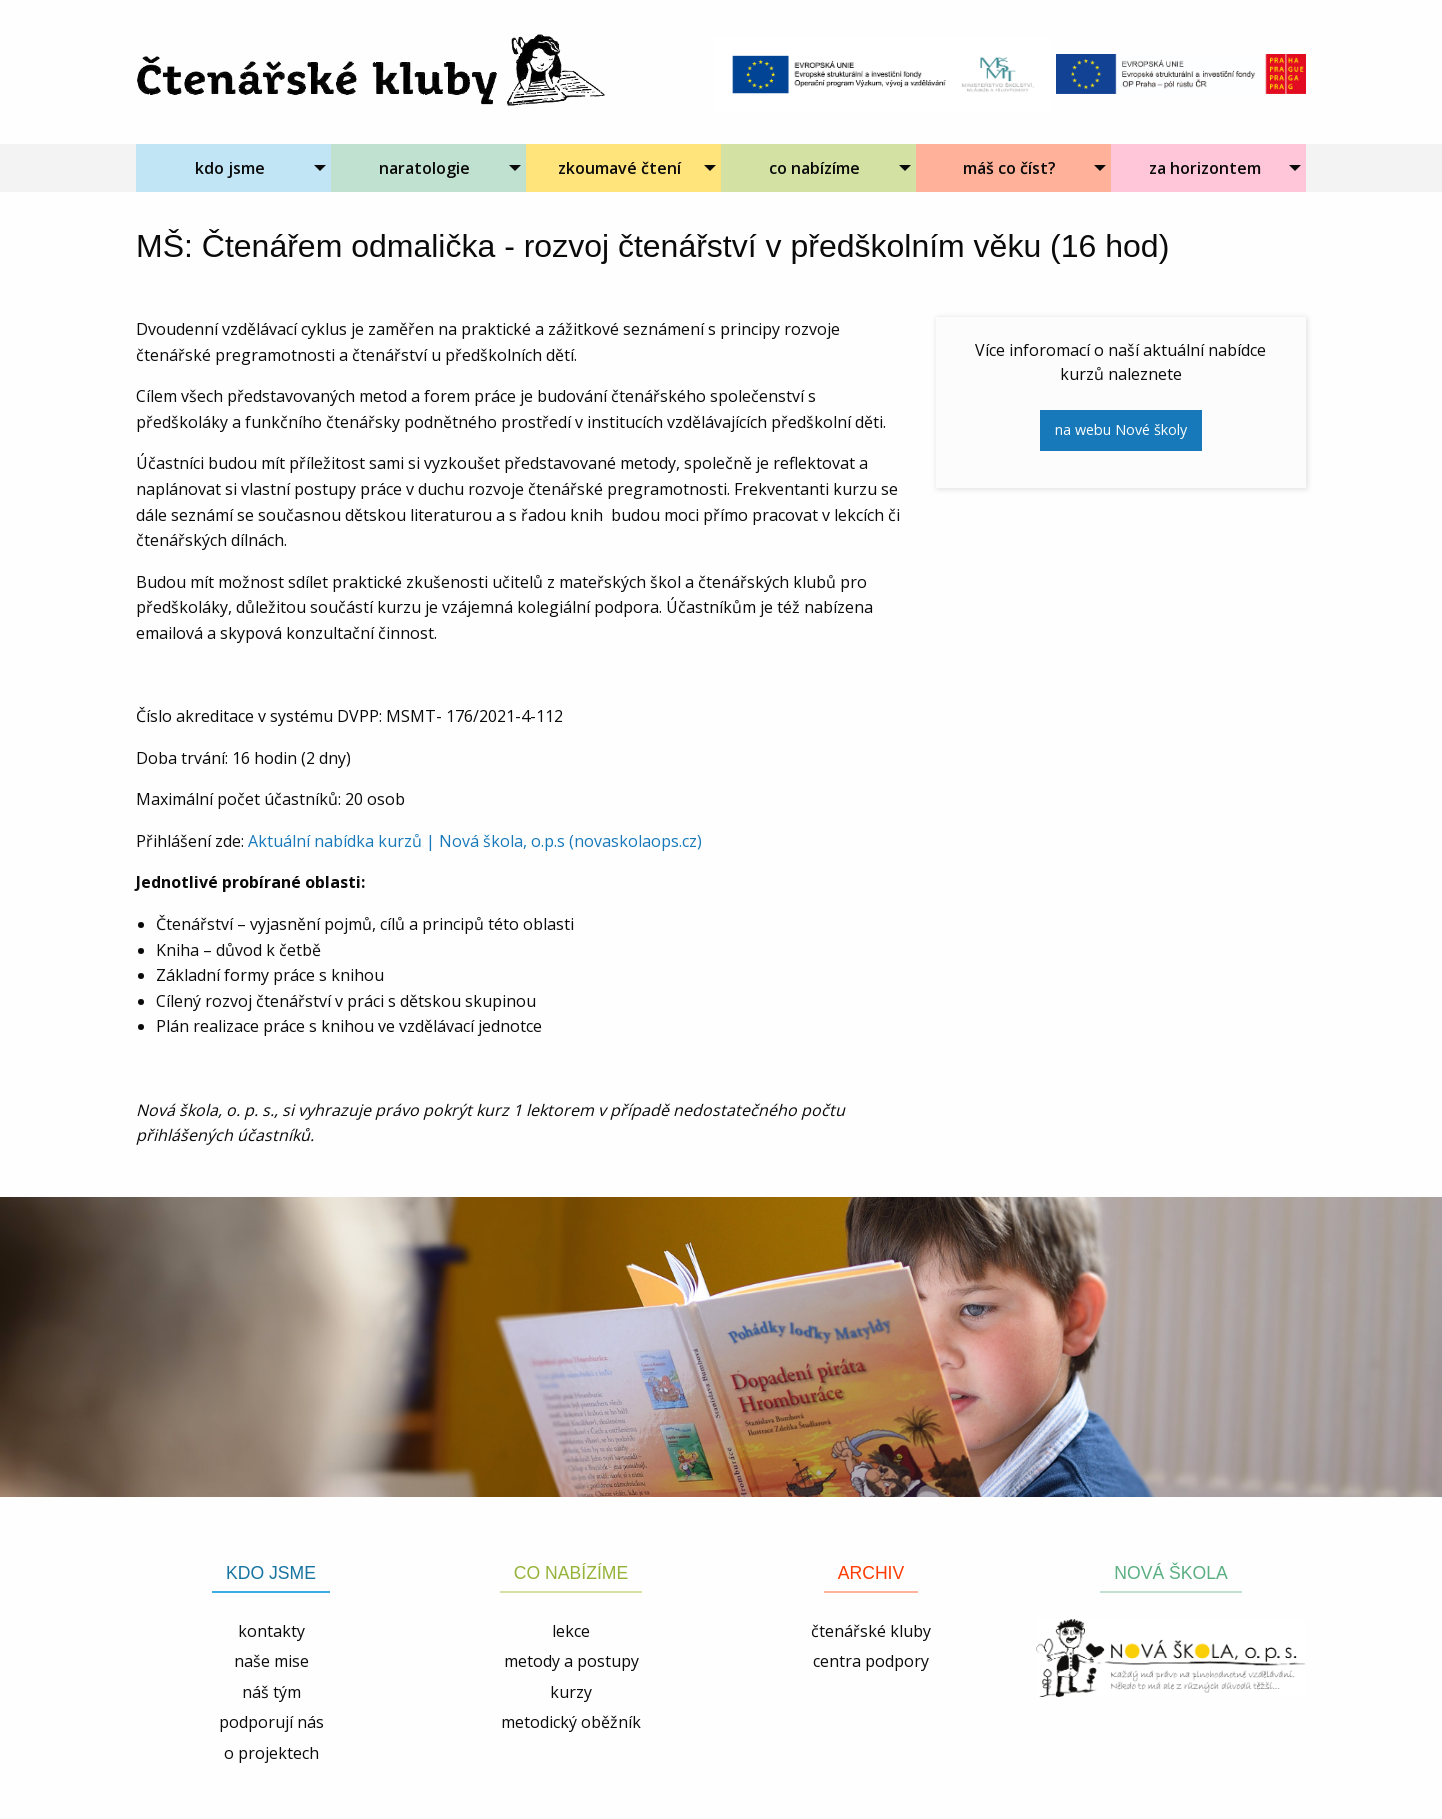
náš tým (271, 1692)
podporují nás (271, 1722)
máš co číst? (1009, 168)
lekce (571, 1631)
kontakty (271, 1631)
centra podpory (871, 1661)
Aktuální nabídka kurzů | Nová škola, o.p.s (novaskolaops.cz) (475, 841)
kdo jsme (230, 168)
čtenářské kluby (871, 1631)
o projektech (271, 1753)
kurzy (571, 1692)
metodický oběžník (571, 1722)
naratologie (424, 168)
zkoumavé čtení (619, 168)
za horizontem (1205, 168)
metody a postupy (571, 1661)
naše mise (271, 1661)
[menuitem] (233, 168)
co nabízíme (814, 168)
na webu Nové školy (1121, 429)
